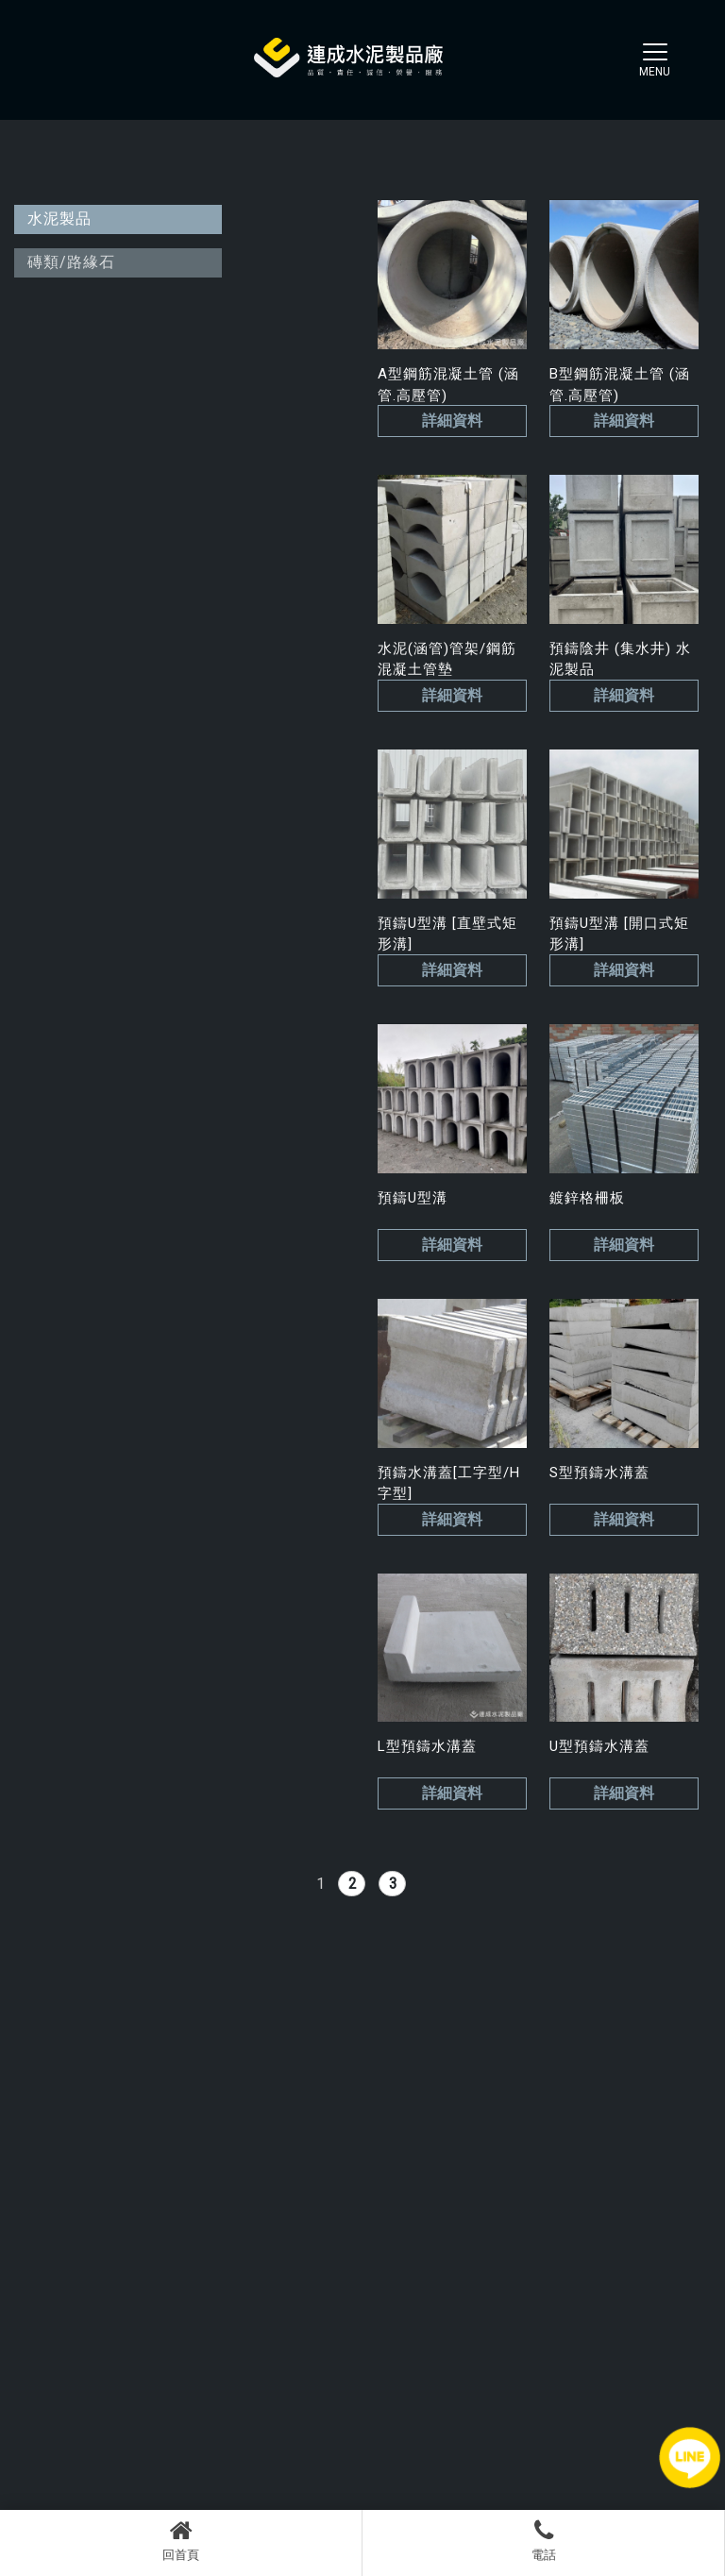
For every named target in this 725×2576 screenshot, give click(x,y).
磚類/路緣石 (71, 262)
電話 (543, 2540)
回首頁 (181, 2540)
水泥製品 (59, 218)
